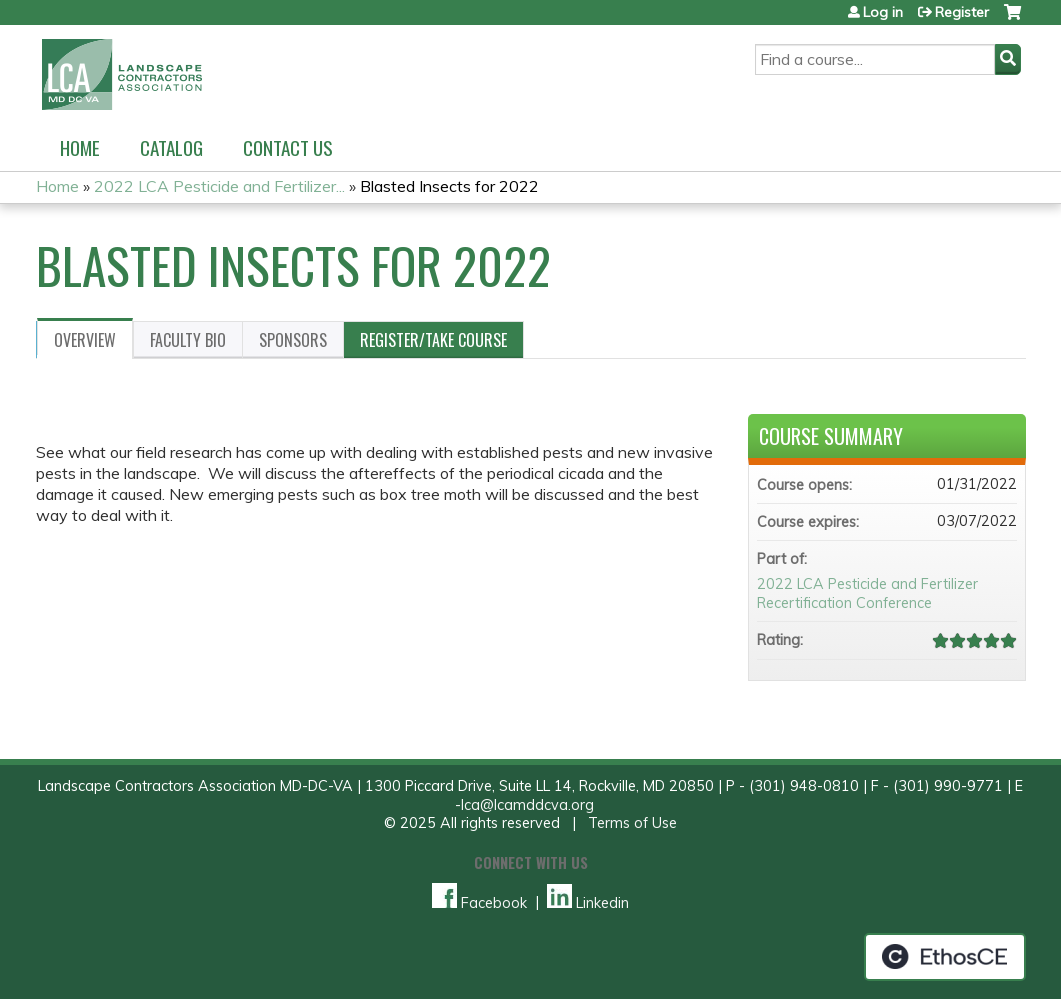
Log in (883, 12)
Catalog (171, 147)
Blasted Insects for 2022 (449, 186)
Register (962, 12)
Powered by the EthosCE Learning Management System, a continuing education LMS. (945, 957)
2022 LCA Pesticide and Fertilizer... (219, 186)
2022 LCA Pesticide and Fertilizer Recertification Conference (867, 593)
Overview (85, 340)
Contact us (288, 147)
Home (80, 147)
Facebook (479, 903)
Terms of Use (632, 823)
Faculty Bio (188, 340)
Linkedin (588, 903)
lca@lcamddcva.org (527, 805)
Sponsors (293, 340)
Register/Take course (433, 340)
